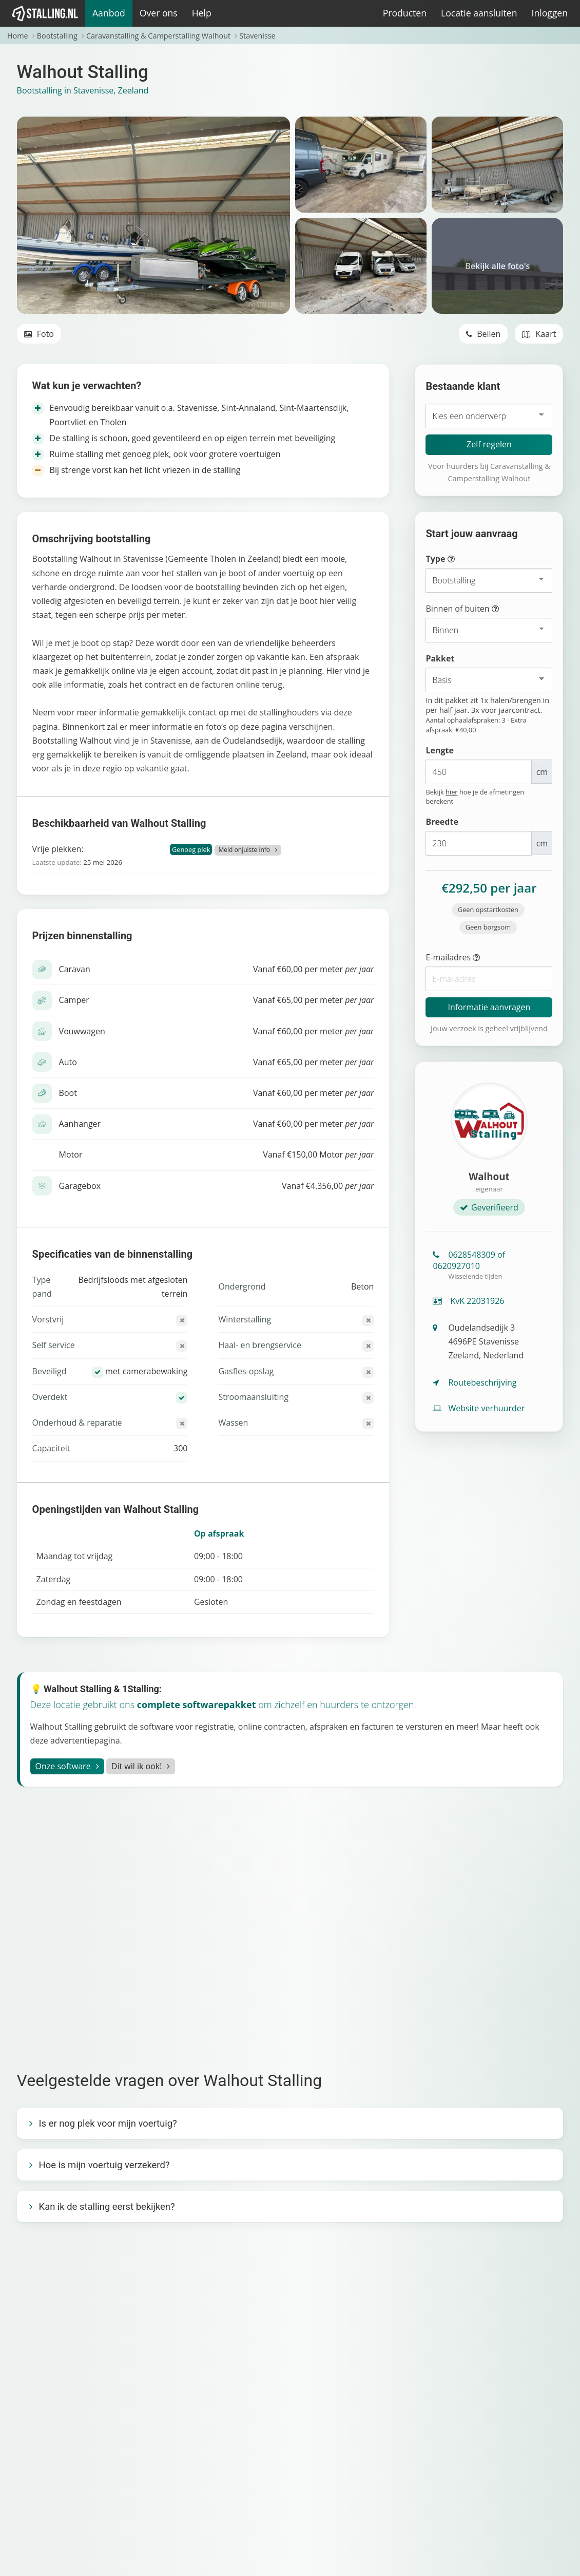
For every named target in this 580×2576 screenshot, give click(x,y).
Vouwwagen (82, 1031)
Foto (39, 333)
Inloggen (549, 13)
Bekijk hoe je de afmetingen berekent (475, 796)
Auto (68, 1062)
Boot (68, 1092)
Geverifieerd (489, 1207)
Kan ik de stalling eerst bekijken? (107, 2206)
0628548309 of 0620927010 (489, 1265)
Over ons (159, 13)
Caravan (74, 969)
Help (201, 13)
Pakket (440, 658)
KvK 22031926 (468, 1300)
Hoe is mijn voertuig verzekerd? (104, 2165)
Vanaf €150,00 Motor (318, 1154)
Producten (405, 13)
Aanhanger (80, 1123)
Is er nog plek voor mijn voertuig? (108, 2123)
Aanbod (108, 13)
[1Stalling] (45, 13)
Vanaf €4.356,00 (328, 1185)
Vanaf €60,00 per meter (313, 969)
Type (459, 559)
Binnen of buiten (481, 609)
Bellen (483, 333)
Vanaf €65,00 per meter (313, 1000)
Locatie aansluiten (479, 13)
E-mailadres (473, 958)
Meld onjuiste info (244, 849)
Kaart (539, 333)
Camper (74, 1000)
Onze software (63, 1766)
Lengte (439, 750)
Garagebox (80, 1185)
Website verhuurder (479, 1408)
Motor (71, 1154)
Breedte (442, 821)
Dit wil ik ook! (136, 1766)
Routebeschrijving (474, 1382)
